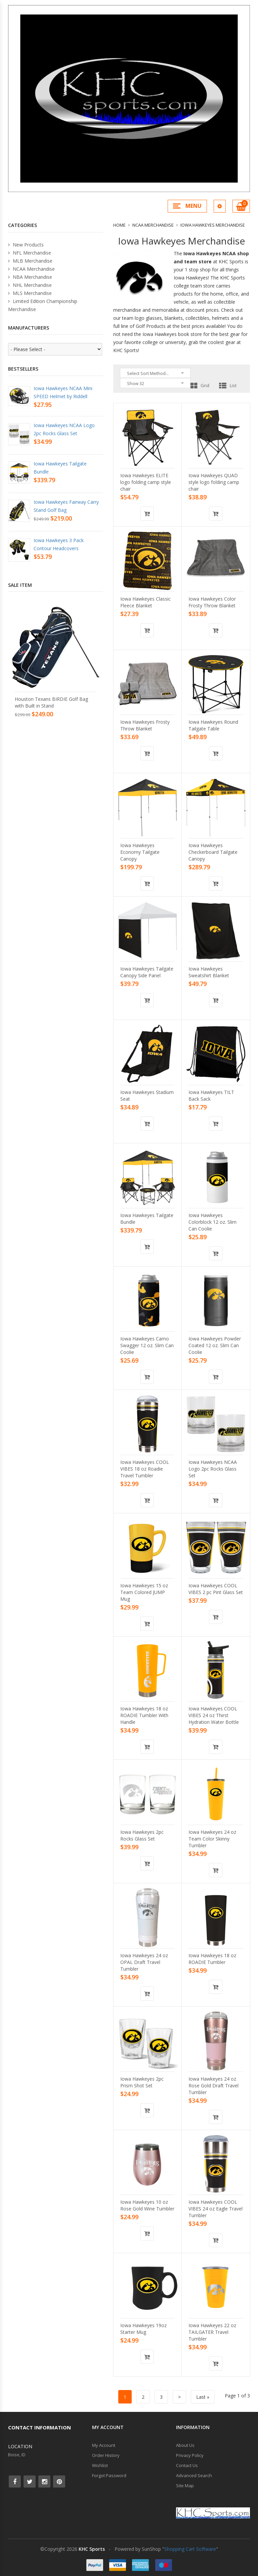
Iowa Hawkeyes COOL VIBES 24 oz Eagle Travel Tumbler (215, 2209)
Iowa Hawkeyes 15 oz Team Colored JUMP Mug (144, 1592)
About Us (185, 2445)
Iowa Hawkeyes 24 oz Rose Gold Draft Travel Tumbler (213, 2085)
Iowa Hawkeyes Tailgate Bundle (146, 1218)
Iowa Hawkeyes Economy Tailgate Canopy (140, 852)
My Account (103, 2445)
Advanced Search (194, 2475)
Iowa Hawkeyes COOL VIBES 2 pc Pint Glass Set (215, 1588)
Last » (202, 2397)
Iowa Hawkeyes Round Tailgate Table (213, 725)
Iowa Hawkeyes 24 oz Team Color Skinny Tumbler (212, 1839)
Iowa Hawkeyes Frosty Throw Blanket (145, 725)
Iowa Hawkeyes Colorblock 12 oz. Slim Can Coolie (212, 1222)
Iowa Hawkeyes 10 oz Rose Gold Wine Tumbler (147, 2205)
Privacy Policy (190, 2455)
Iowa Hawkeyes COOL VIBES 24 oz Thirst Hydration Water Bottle (213, 1715)
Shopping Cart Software (190, 2549)
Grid (199, 385)
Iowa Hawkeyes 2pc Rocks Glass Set (142, 1835)
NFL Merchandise (29, 253)
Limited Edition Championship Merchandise (42, 305)
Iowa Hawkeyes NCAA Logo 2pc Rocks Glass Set (212, 1469)
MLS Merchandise (30, 293)
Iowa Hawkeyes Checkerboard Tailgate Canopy (213, 852)
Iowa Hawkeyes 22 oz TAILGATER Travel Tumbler (212, 2332)
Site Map (185, 2486)
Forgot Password (109, 2475)
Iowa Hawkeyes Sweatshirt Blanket (208, 972)
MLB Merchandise (30, 261)
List (227, 385)
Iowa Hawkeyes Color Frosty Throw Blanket (212, 602)
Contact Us (187, 2465)
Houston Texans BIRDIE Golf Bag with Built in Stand (51, 702)
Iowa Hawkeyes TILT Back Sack (211, 1095)
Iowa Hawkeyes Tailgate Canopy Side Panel (146, 972)
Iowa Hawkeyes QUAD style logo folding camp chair (213, 482)
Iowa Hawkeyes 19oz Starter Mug (143, 2328)
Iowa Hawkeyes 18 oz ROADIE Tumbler (212, 1958)
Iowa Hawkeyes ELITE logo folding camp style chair (145, 482)
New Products (26, 244)
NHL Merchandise (30, 285)
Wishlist (100, 2465)
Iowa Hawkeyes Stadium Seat (147, 1095)
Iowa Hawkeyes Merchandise (212, 225)
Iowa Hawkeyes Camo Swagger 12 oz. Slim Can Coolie (147, 1345)
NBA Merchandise (30, 277)
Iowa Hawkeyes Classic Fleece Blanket (145, 602)
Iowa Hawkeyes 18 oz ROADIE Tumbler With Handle (144, 1715)
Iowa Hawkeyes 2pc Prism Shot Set (142, 2082)
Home (119, 225)
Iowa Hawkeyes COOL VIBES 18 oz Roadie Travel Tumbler (144, 1469)
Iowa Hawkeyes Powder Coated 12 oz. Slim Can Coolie (214, 1345)
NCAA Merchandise (153, 225)
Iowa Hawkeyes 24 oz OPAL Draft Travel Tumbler (144, 1962)
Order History (106, 2455)
